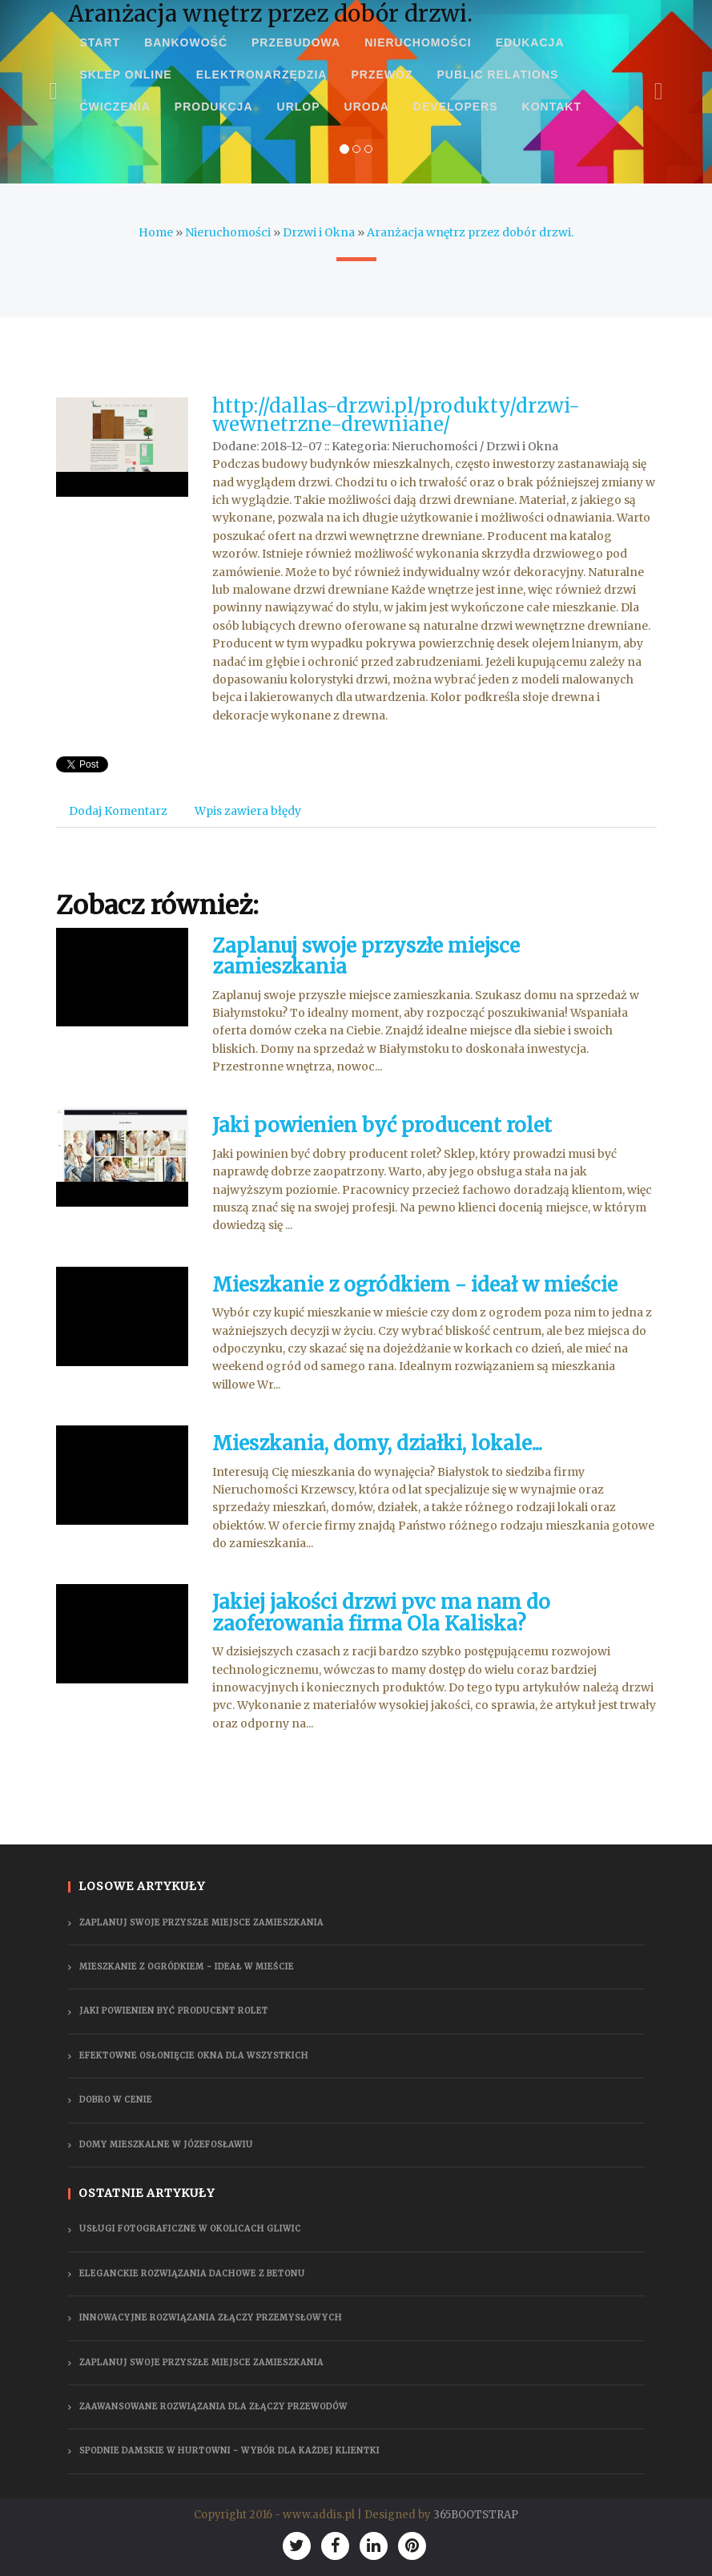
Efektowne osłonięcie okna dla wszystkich (193, 2055)
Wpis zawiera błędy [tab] (248, 811)
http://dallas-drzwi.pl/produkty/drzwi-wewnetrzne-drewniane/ (396, 414)
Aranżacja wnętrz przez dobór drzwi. (470, 232)
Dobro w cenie (115, 2099)
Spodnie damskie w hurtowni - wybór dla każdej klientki (229, 2450)
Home (156, 232)
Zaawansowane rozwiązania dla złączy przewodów (213, 2406)
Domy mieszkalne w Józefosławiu (166, 2144)
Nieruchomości (228, 232)
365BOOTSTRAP (475, 2515)
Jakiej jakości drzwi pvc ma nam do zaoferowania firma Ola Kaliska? (381, 1612)
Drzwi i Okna (319, 232)
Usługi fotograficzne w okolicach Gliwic (190, 2228)
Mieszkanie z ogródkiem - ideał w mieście (414, 1284)
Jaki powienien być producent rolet (382, 1125)
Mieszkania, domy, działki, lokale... (377, 1443)
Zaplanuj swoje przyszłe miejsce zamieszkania (366, 956)
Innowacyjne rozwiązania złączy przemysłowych (210, 2317)
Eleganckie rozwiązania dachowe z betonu (192, 2273)
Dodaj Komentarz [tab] (118, 811)
